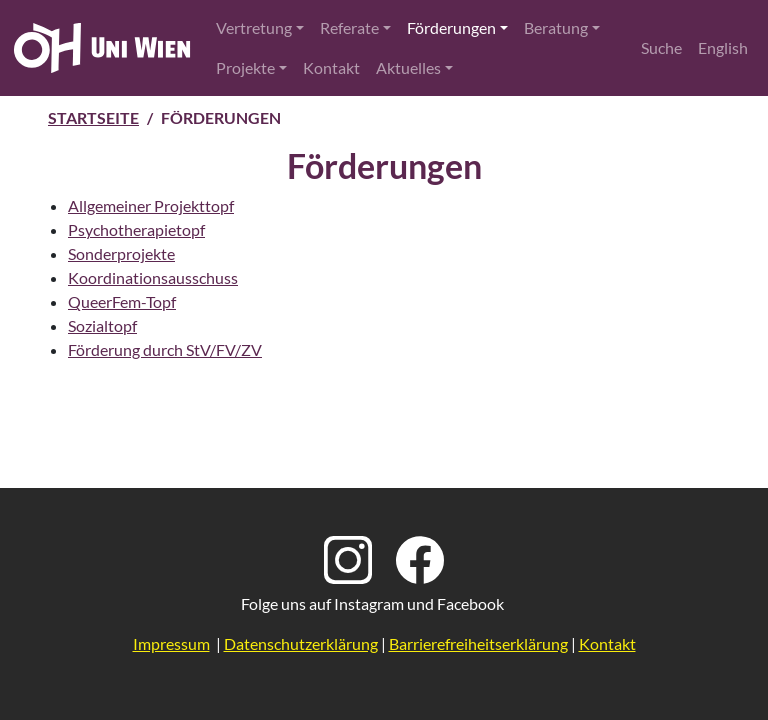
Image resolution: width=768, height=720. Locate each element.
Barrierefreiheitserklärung (478, 643)
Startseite (93, 117)
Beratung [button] (556, 27)
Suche (661, 47)
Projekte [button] (245, 67)
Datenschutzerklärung (301, 643)
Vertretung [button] (254, 27)
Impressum (171, 643)
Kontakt (331, 67)
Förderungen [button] (451, 27)
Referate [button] (349, 27)
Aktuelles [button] (408, 67)
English (723, 47)
